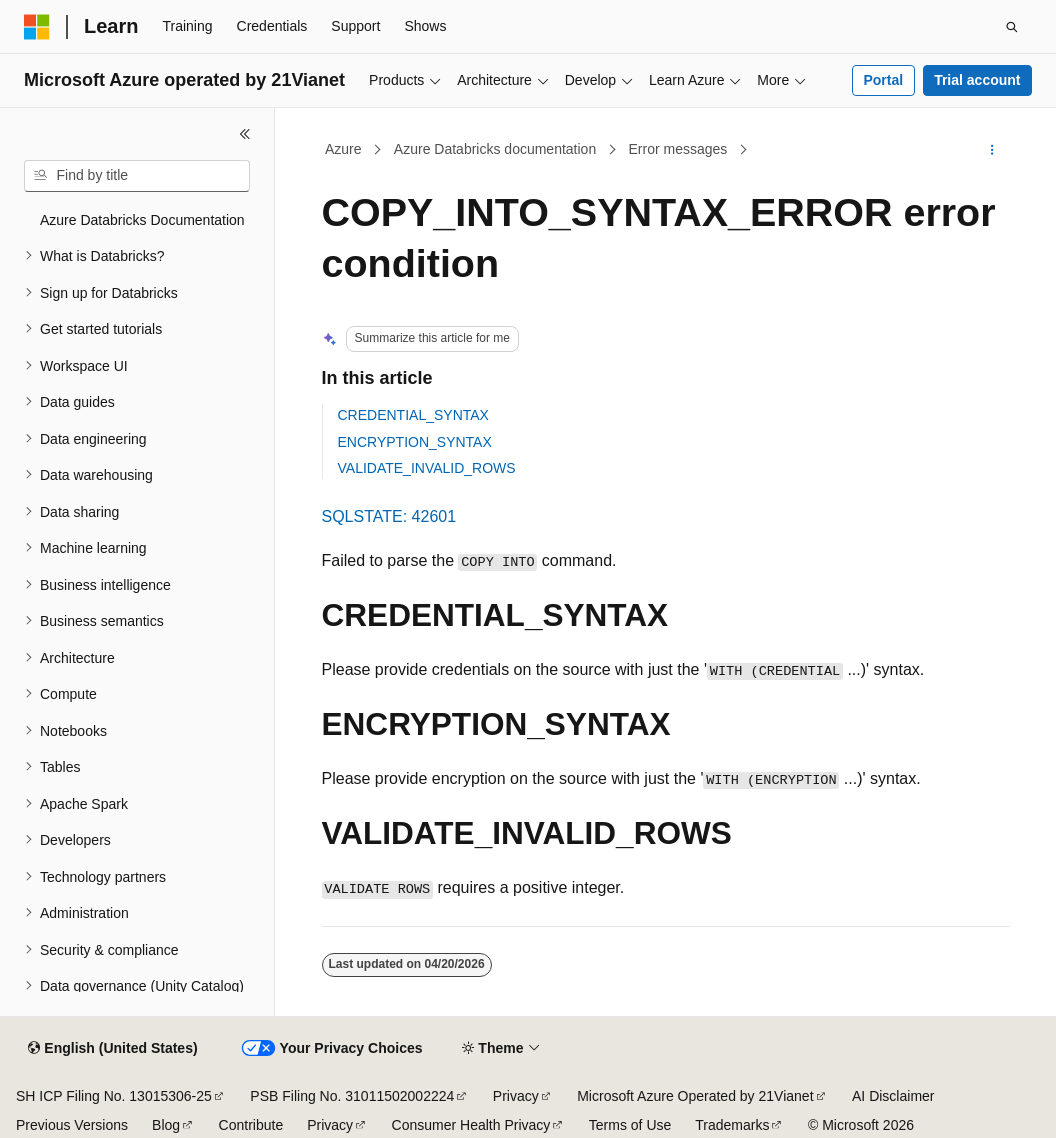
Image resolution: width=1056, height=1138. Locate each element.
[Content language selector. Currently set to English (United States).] (112, 1049)
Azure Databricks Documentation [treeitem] (142, 220)
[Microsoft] (37, 27)
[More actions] (991, 150)
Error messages (677, 149)
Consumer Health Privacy (471, 1125)
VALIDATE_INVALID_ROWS (427, 468)
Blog (166, 1125)
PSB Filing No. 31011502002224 (352, 1096)
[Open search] (1012, 27)
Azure (343, 149)
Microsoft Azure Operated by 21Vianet (695, 1096)
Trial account (977, 80)
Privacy (516, 1096)
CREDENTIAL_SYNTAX (413, 415)
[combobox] (137, 176)
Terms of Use (630, 1125)
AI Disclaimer (893, 1096)
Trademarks (732, 1125)
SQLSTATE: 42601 (389, 516)
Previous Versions (72, 1125)
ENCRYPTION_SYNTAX (415, 442)
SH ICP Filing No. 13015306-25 (114, 1096)
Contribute (251, 1125)
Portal (883, 80)
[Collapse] (245, 134)
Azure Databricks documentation (495, 149)
